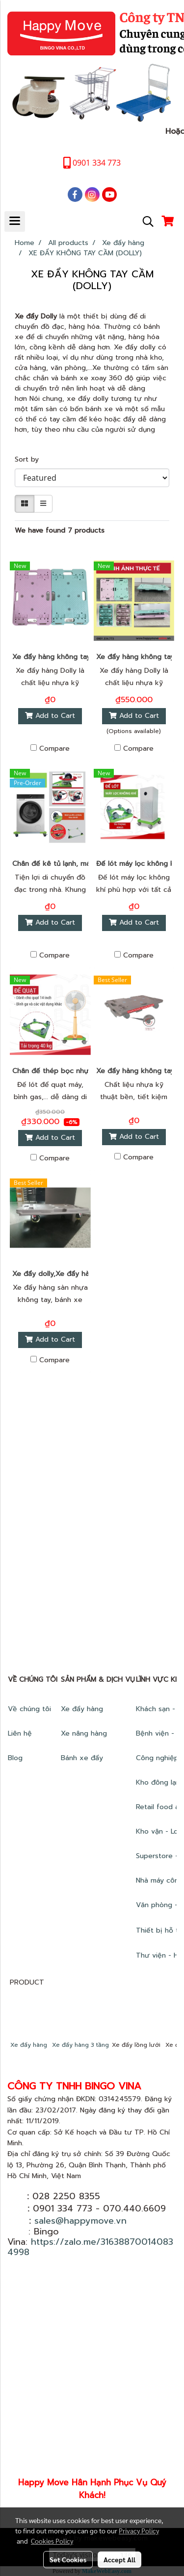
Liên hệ (20, 1733)
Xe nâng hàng (84, 1733)
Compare (54, 749)
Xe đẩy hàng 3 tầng (80, 2044)
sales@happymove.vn (80, 2221)
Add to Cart (50, 716)
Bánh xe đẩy (83, 1758)
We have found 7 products (60, 530)
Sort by (30, 459)
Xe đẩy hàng (82, 1709)
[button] (145, 221)
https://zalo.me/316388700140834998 (90, 2247)
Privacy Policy (139, 2530)
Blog (15, 1758)
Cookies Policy (52, 2540)
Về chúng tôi (29, 1709)
